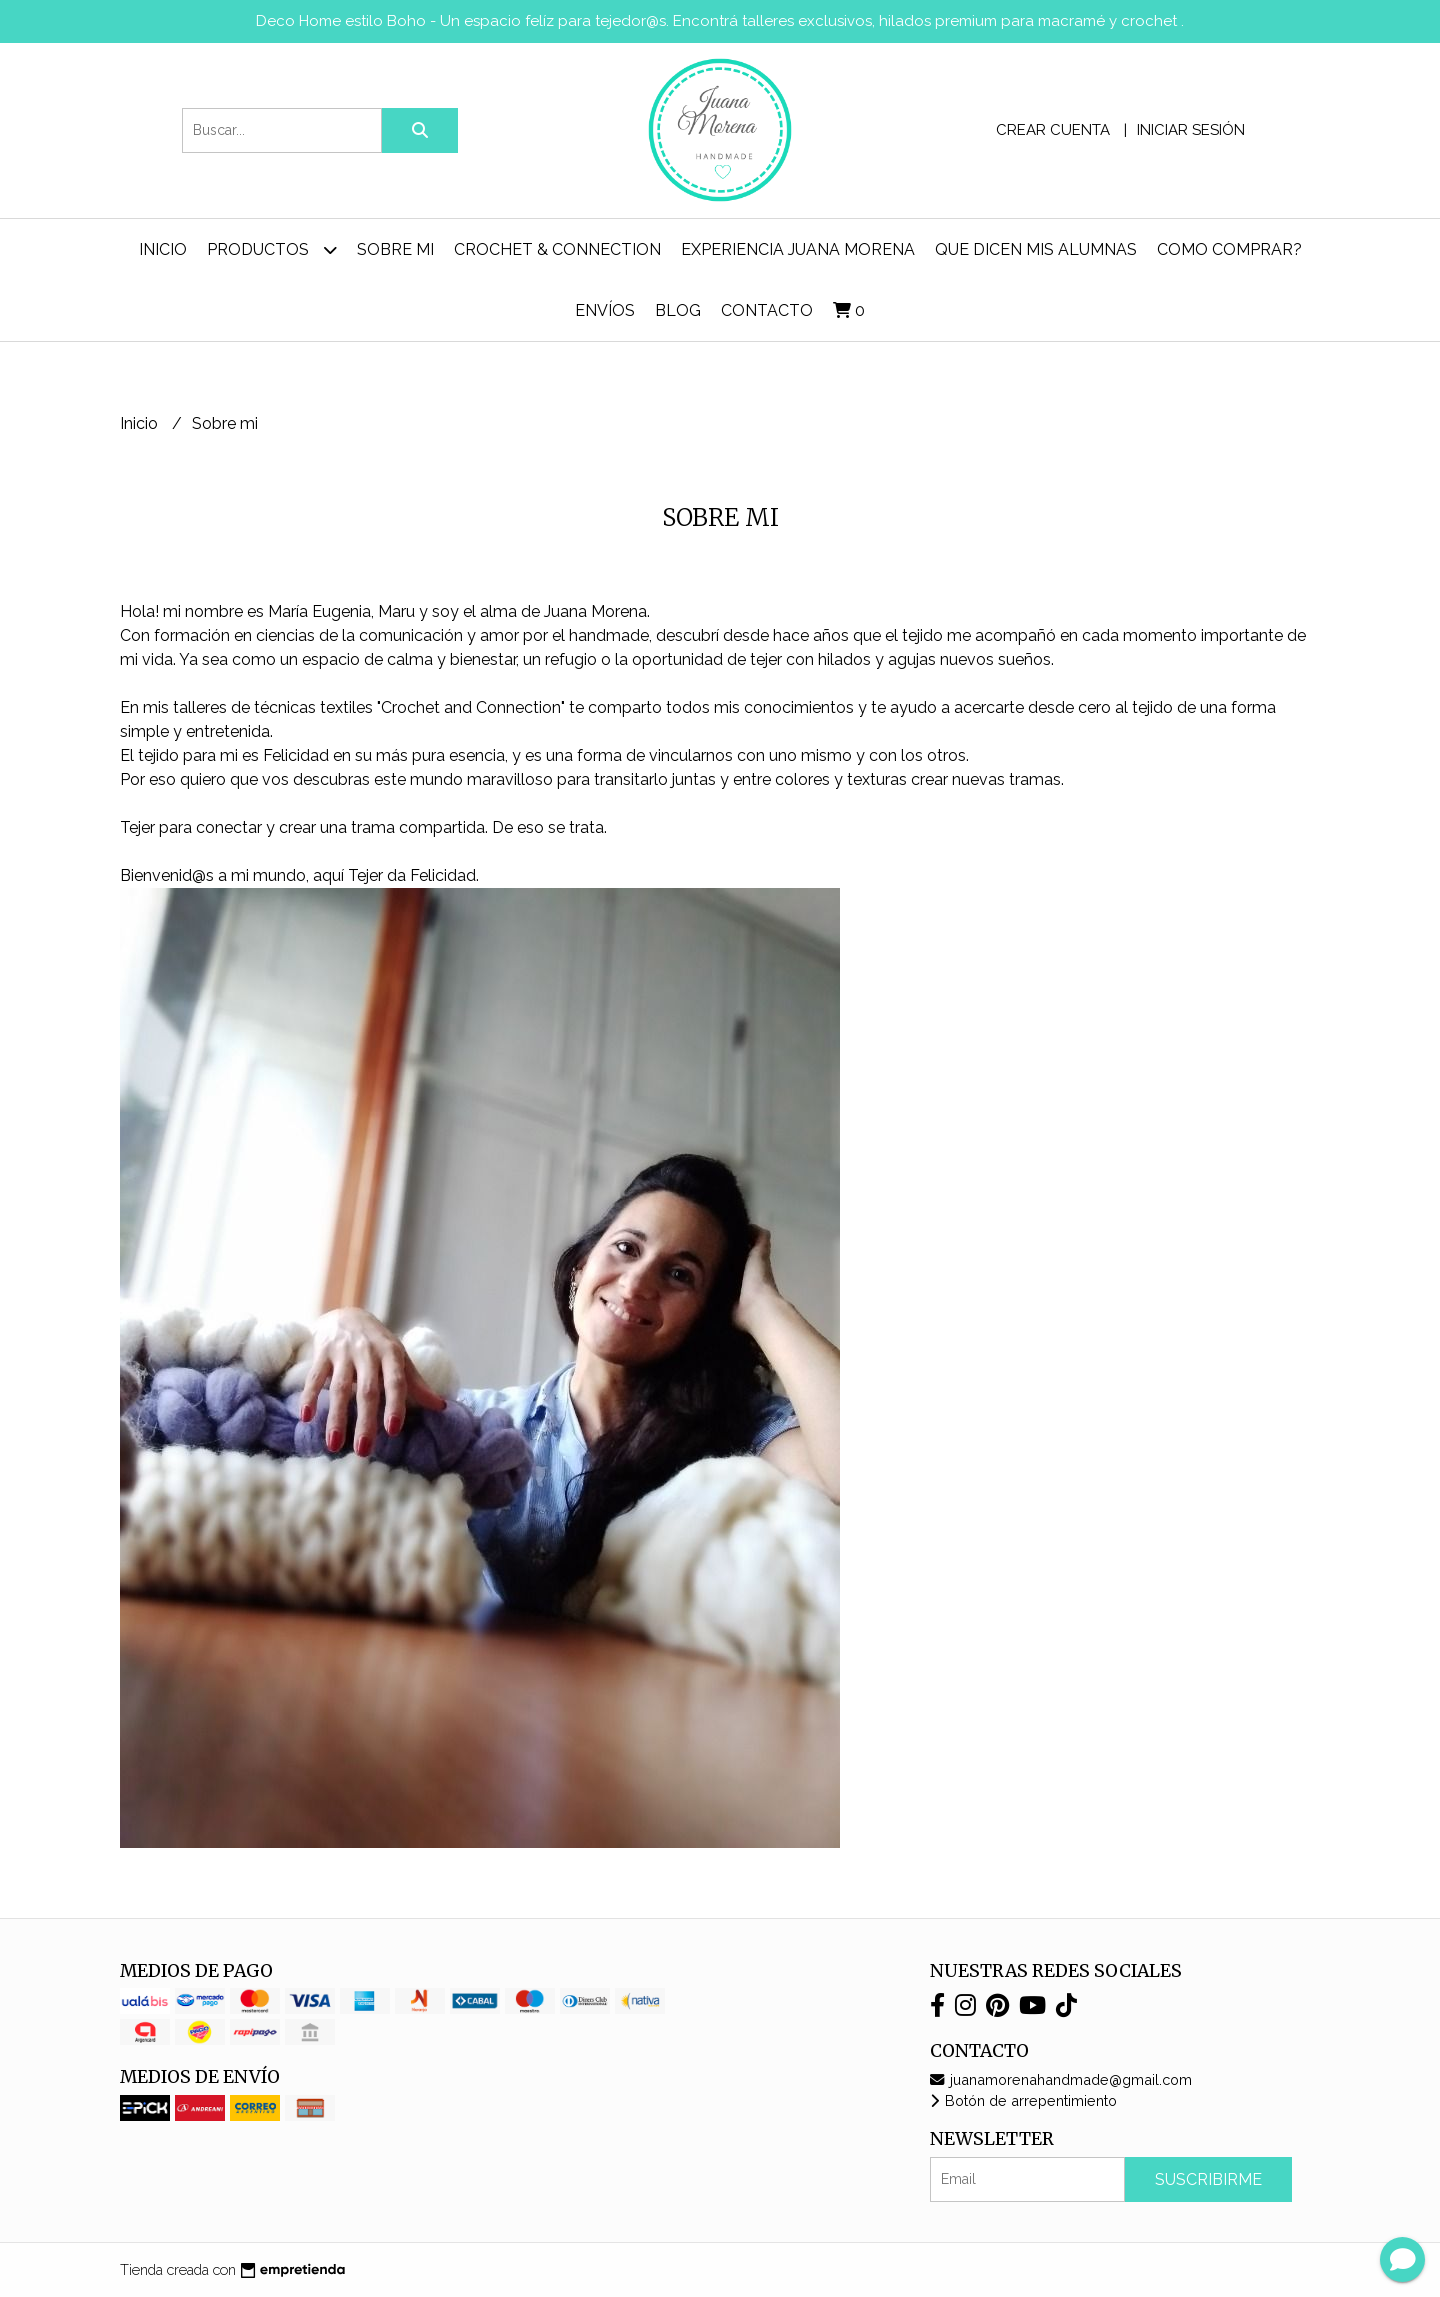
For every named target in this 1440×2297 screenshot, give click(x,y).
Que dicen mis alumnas (1036, 249)
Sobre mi (395, 249)
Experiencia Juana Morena (798, 249)
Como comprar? (1229, 249)
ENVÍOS (605, 310)
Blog (678, 310)
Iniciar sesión (1191, 130)
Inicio (163, 249)
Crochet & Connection (557, 249)
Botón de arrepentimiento (1023, 2100)
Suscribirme (1208, 2179)
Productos (272, 249)
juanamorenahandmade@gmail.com (1061, 2079)
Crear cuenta (1053, 130)
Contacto (767, 310)
